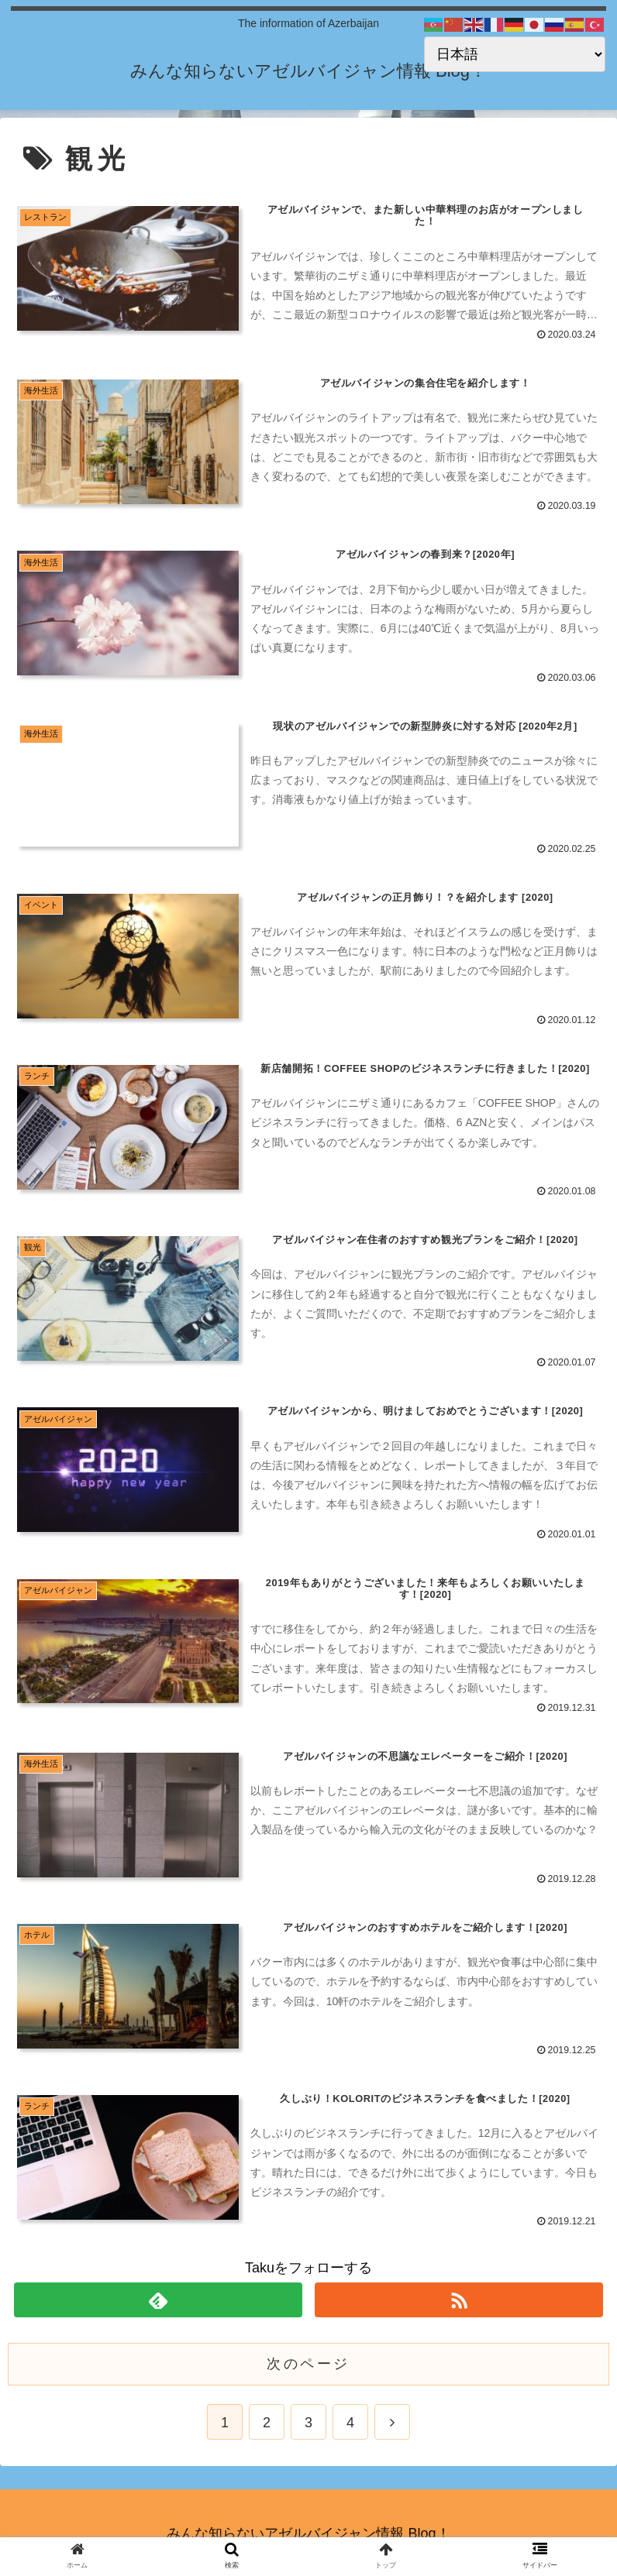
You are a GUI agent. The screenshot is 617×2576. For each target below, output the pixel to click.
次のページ (308, 2361)
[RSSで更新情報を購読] (459, 2297)
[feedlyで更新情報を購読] (158, 2297)
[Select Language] (514, 54)
